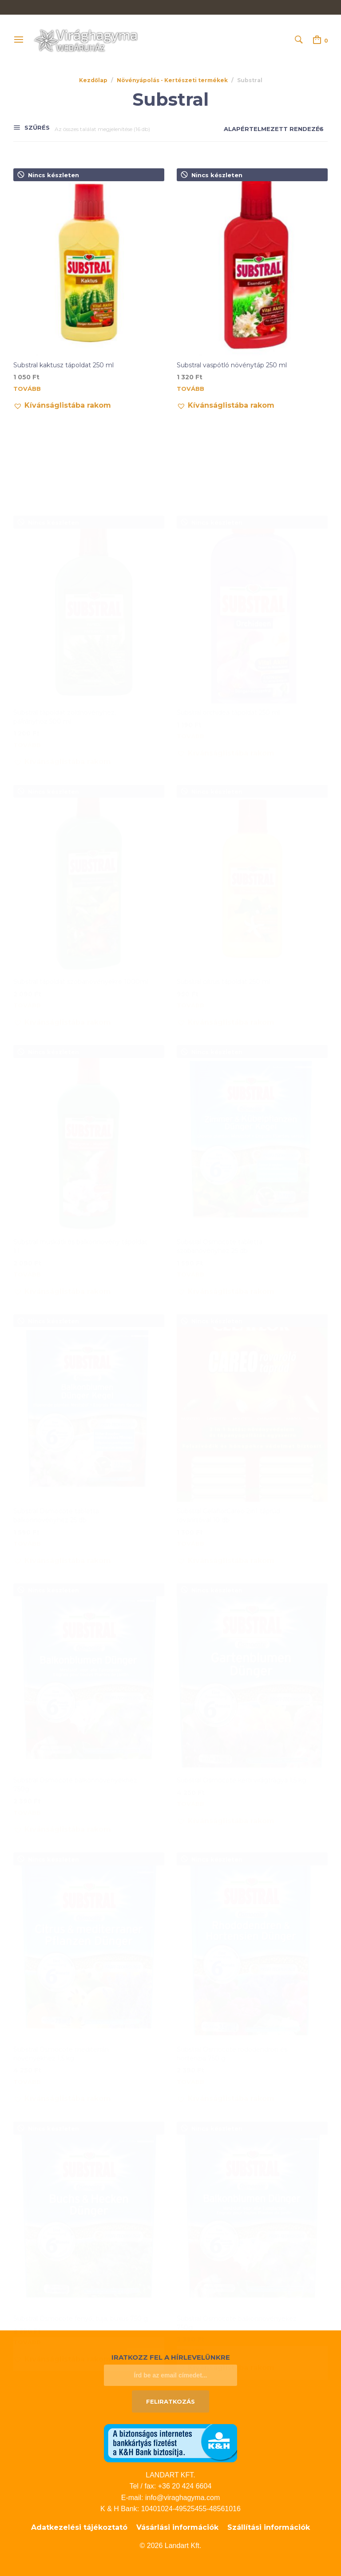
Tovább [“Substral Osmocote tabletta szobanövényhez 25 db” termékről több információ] (190, 1187)
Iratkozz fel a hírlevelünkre (170, 2357)
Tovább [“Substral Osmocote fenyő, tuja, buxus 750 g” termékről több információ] (27, 2255)
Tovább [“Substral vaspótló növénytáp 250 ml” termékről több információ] (190, 389)
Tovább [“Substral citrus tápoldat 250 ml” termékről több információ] (190, 918)
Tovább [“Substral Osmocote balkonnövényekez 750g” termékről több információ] (190, 2264)
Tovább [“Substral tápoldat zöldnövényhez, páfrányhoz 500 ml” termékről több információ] (27, 658)
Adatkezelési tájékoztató (79, 2527)
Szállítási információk (268, 2527)
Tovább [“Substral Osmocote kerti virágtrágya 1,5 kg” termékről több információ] (190, 1717)
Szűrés (36, 128)
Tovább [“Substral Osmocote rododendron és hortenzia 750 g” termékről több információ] (190, 1995)
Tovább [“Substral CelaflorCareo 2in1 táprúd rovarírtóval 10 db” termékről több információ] (190, 1456)
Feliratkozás (170, 2401)
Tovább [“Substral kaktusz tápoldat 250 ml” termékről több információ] (27, 389)
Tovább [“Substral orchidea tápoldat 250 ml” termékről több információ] (190, 649)
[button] (62, 405)
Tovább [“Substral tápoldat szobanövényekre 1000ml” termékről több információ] (27, 918)
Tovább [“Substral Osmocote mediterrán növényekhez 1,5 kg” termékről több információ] (27, 1995)
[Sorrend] (266, 129)
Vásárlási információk (177, 2527)
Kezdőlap (93, 80)
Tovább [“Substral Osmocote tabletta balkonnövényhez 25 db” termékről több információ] (27, 1456)
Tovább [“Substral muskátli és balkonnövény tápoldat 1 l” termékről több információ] (27, 1187)
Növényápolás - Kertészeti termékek (172, 80)
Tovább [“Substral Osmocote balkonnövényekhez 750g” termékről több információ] (27, 1726)
